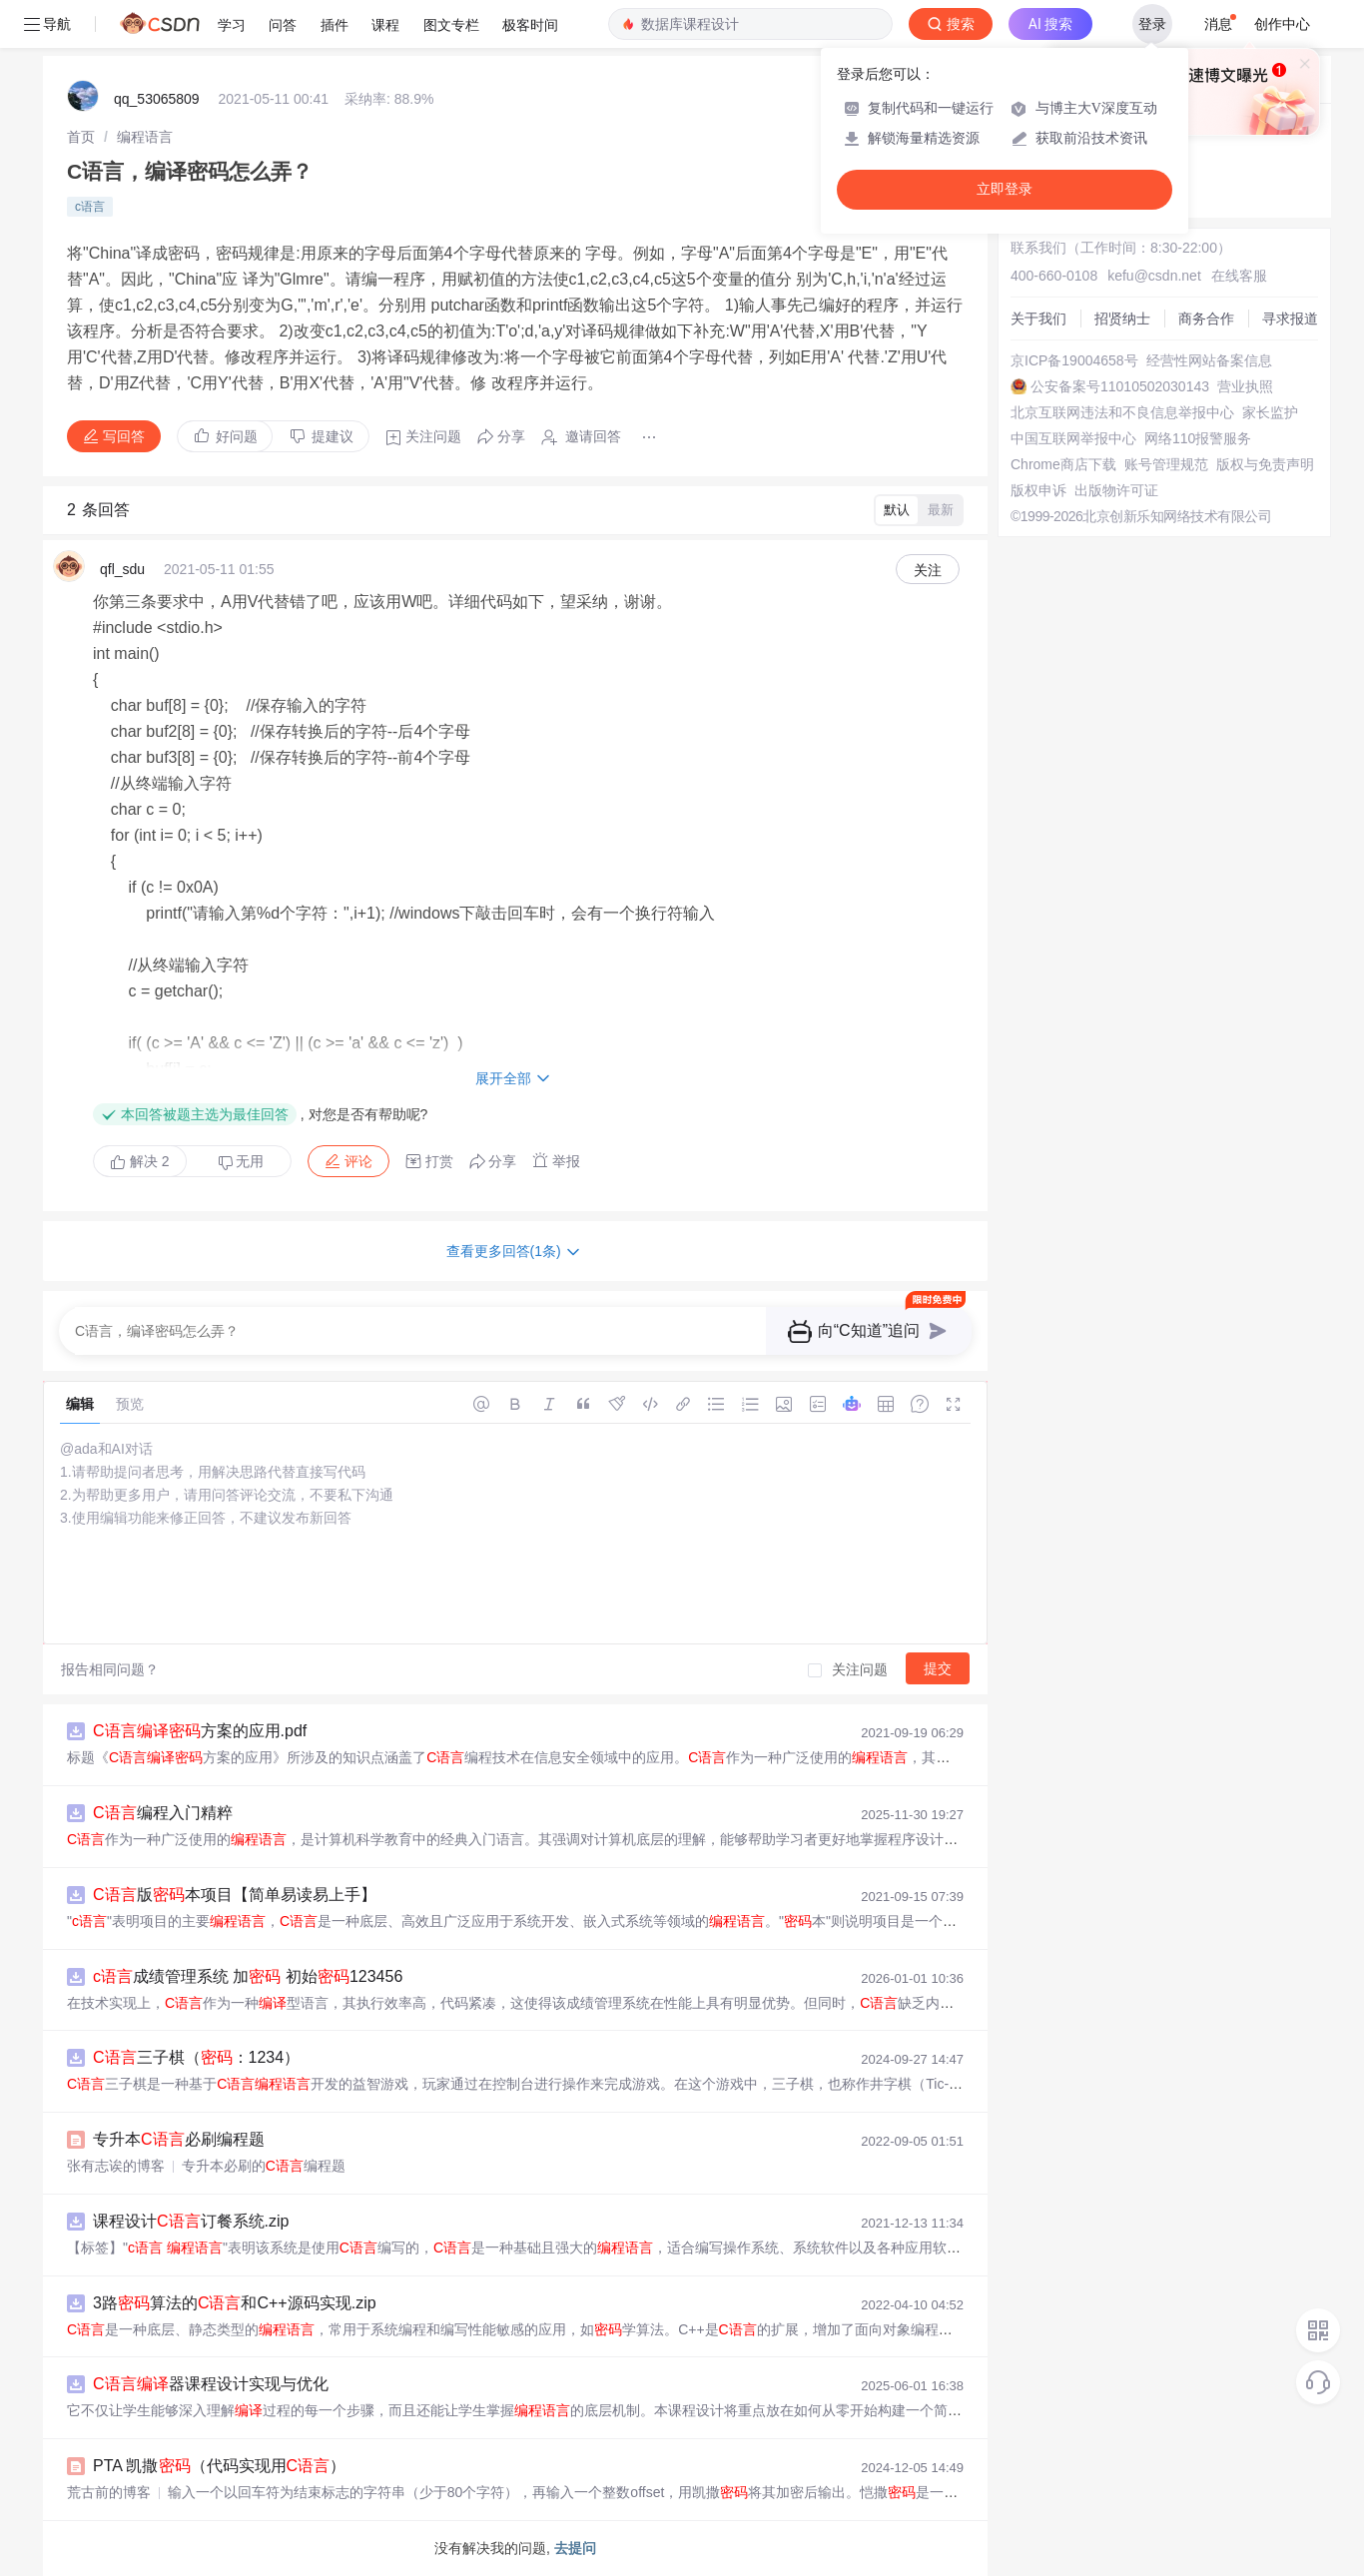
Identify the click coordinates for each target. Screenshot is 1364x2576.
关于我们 (1038, 318)
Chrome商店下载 (1063, 464)
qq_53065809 (157, 99)
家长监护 (1270, 412)
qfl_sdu (122, 569)
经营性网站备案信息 (1209, 360)
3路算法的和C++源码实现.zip (234, 2302)
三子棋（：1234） (196, 2057)
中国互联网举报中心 (1073, 438)
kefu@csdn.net (1154, 276)
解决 (140, 1161)
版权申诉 (1038, 490)
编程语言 (145, 137)
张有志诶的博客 (116, 2166)
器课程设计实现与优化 (211, 2383)
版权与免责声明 (1265, 464)
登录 (1152, 24)
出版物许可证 (1116, 490)
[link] (81, 137)
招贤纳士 (1122, 318)
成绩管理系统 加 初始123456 (247, 1976)
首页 (81, 137)
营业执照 (1245, 386)
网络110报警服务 (1197, 438)
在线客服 (1239, 276)
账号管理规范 (1166, 464)
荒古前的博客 (109, 2492)
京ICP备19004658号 (1074, 360)
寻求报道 (1290, 318)
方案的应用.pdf (200, 1730)
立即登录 (1004, 189)
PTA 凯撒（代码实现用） (219, 2465)
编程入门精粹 (163, 1812)
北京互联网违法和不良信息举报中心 (1122, 412)
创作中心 (1282, 24)
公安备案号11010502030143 (1119, 386)
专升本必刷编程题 (179, 2139)
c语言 (90, 207)
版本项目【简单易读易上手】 (234, 1894)
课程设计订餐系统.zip (191, 2221)
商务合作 (1206, 318)
